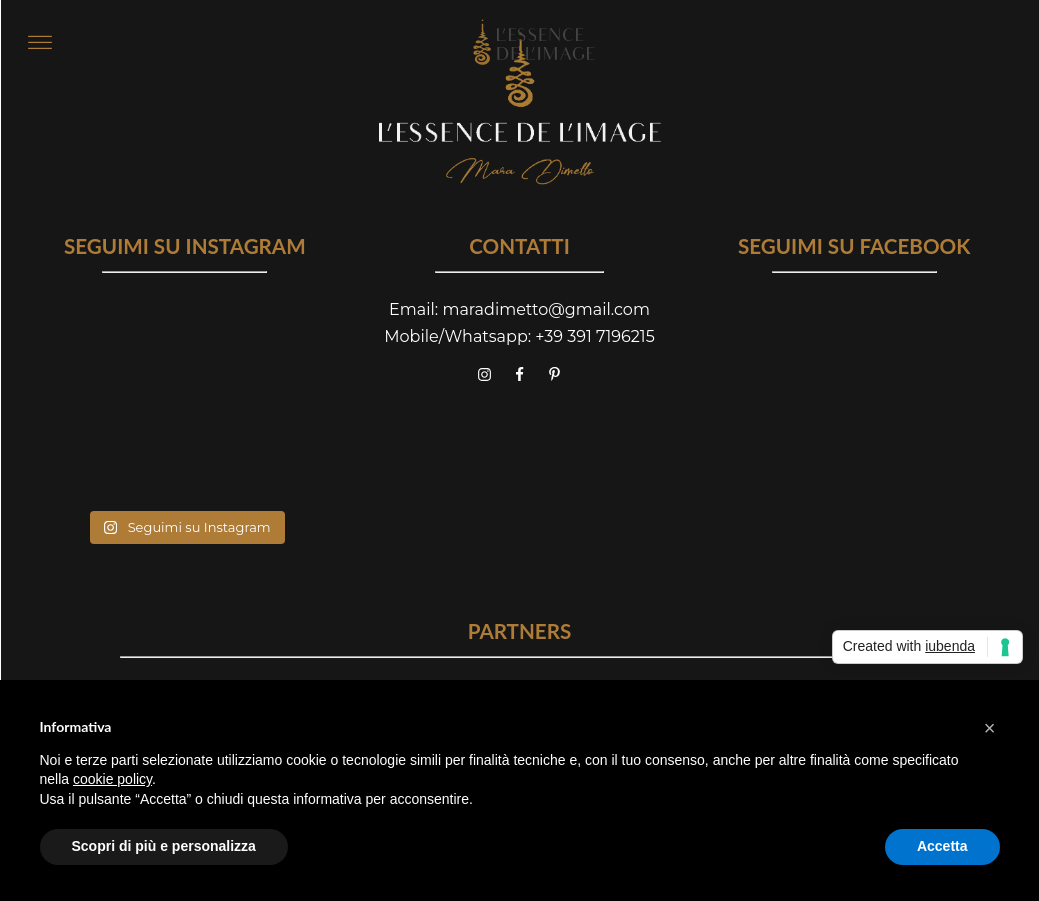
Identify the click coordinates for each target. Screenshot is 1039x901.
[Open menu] (40, 43)
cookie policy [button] (112, 779)
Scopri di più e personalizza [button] (164, 846)
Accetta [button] (942, 846)
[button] (990, 728)
